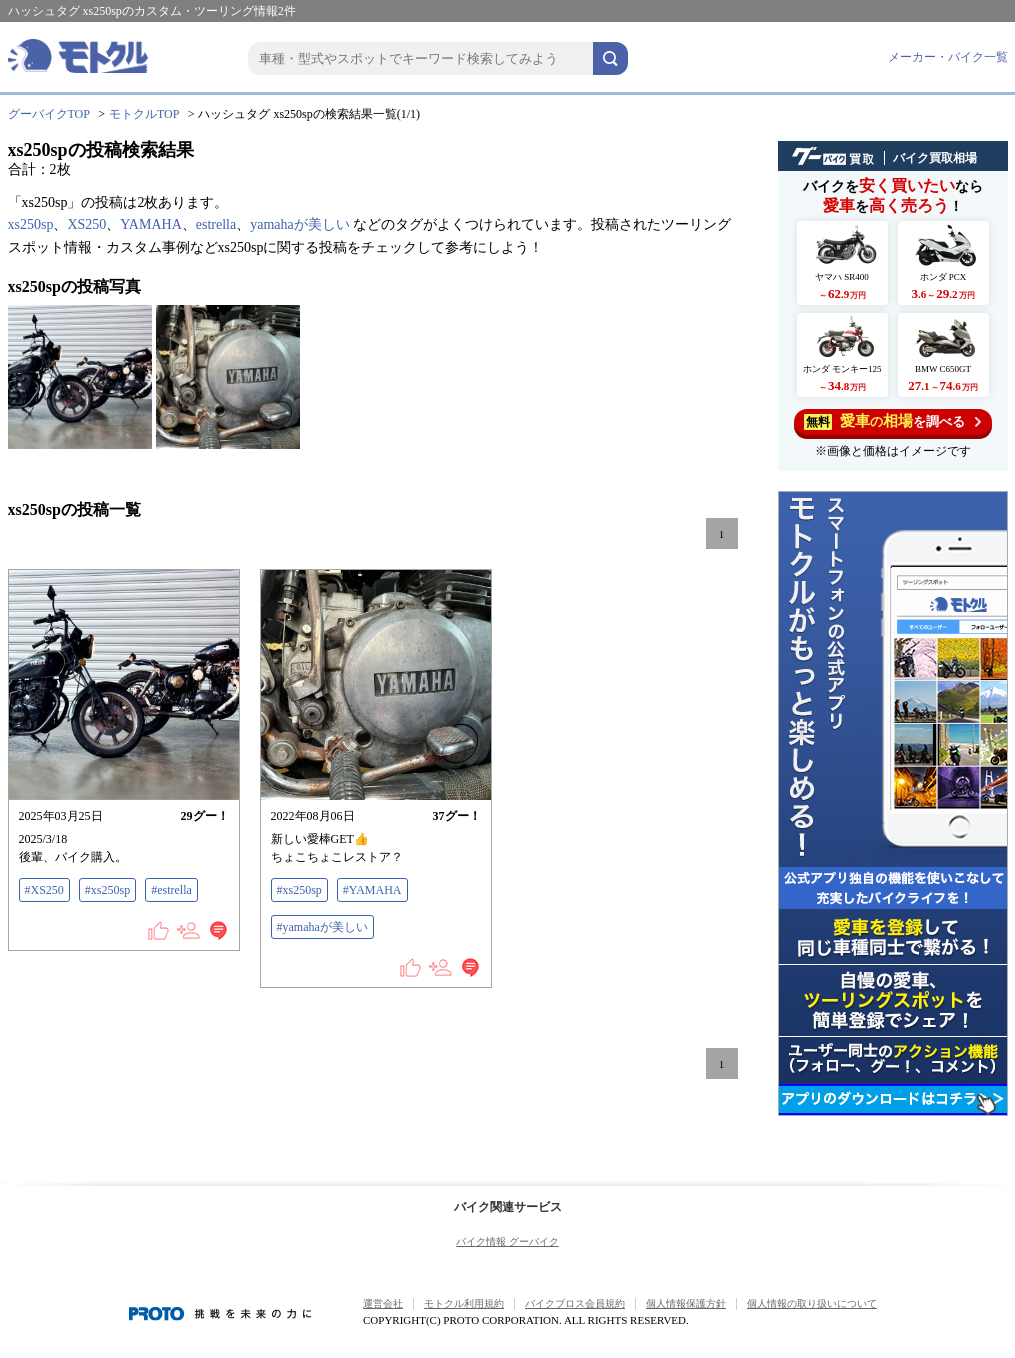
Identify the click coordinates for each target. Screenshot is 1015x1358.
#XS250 (44, 890)
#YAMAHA (372, 890)
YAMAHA (150, 224)
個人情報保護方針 (686, 1303)
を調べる (892, 421)
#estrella (171, 890)
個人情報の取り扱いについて (812, 1303)
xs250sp (31, 224)
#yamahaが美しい (322, 927)
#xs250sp (107, 890)
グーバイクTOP (49, 114)
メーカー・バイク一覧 (948, 57)
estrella (216, 224)
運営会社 (383, 1303)
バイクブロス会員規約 (575, 1303)
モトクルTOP (144, 114)
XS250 (86, 224)
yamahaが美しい (300, 224)
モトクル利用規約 (464, 1303)
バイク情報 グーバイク (507, 1241)
